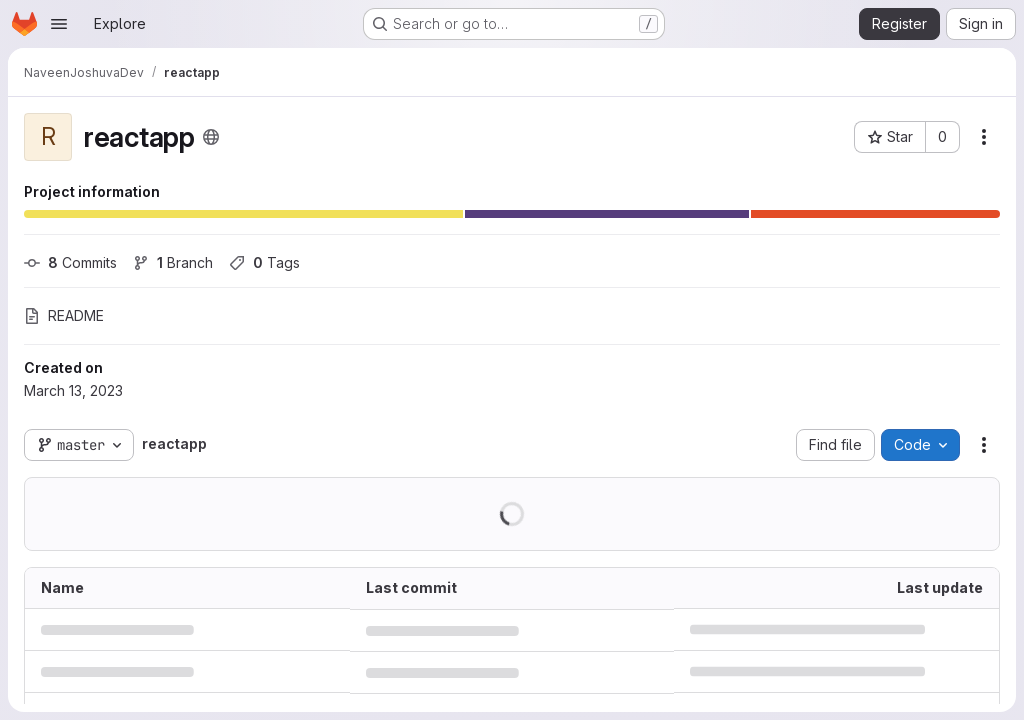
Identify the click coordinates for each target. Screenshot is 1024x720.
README (64, 315)
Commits (70, 262)
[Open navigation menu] (59, 24)
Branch (173, 262)
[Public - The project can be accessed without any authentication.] (211, 137)
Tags (264, 262)
